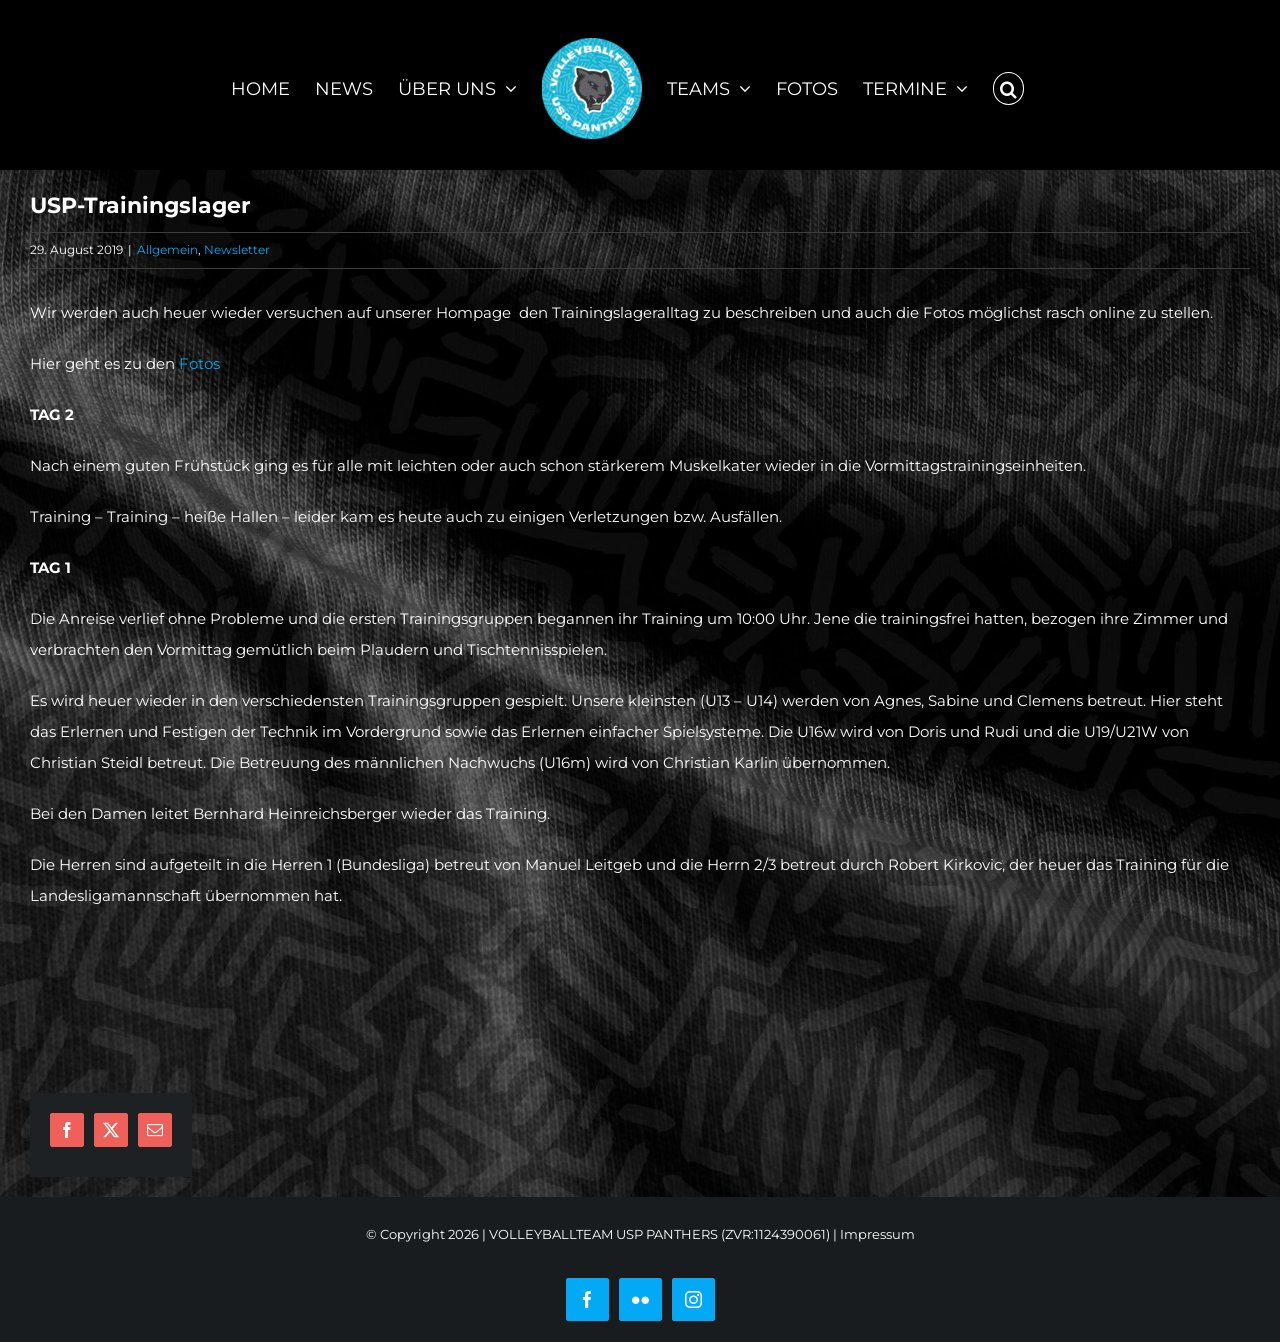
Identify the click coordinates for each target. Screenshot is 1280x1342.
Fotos (199, 363)
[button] (1009, 85)
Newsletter (237, 249)
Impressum (877, 1234)
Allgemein (167, 249)
